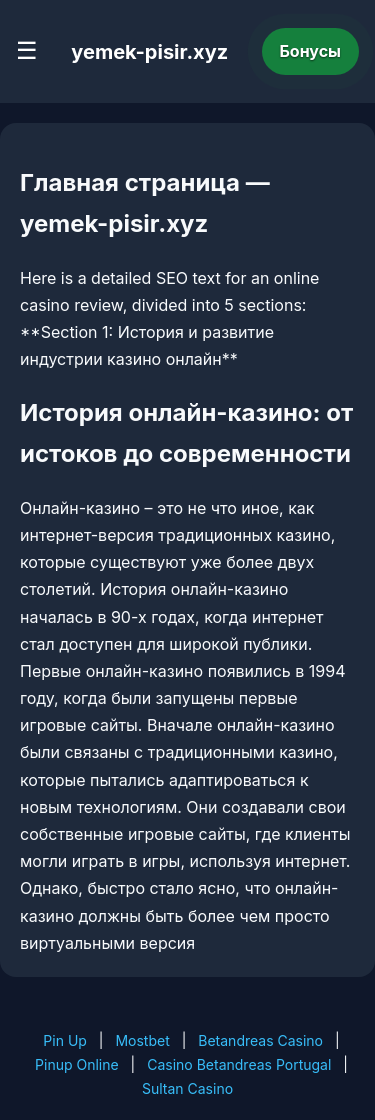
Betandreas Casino (260, 1040)
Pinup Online (77, 1064)
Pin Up (65, 1040)
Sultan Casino (187, 1088)
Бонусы (311, 51)
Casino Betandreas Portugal (239, 1064)
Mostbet (142, 1040)
